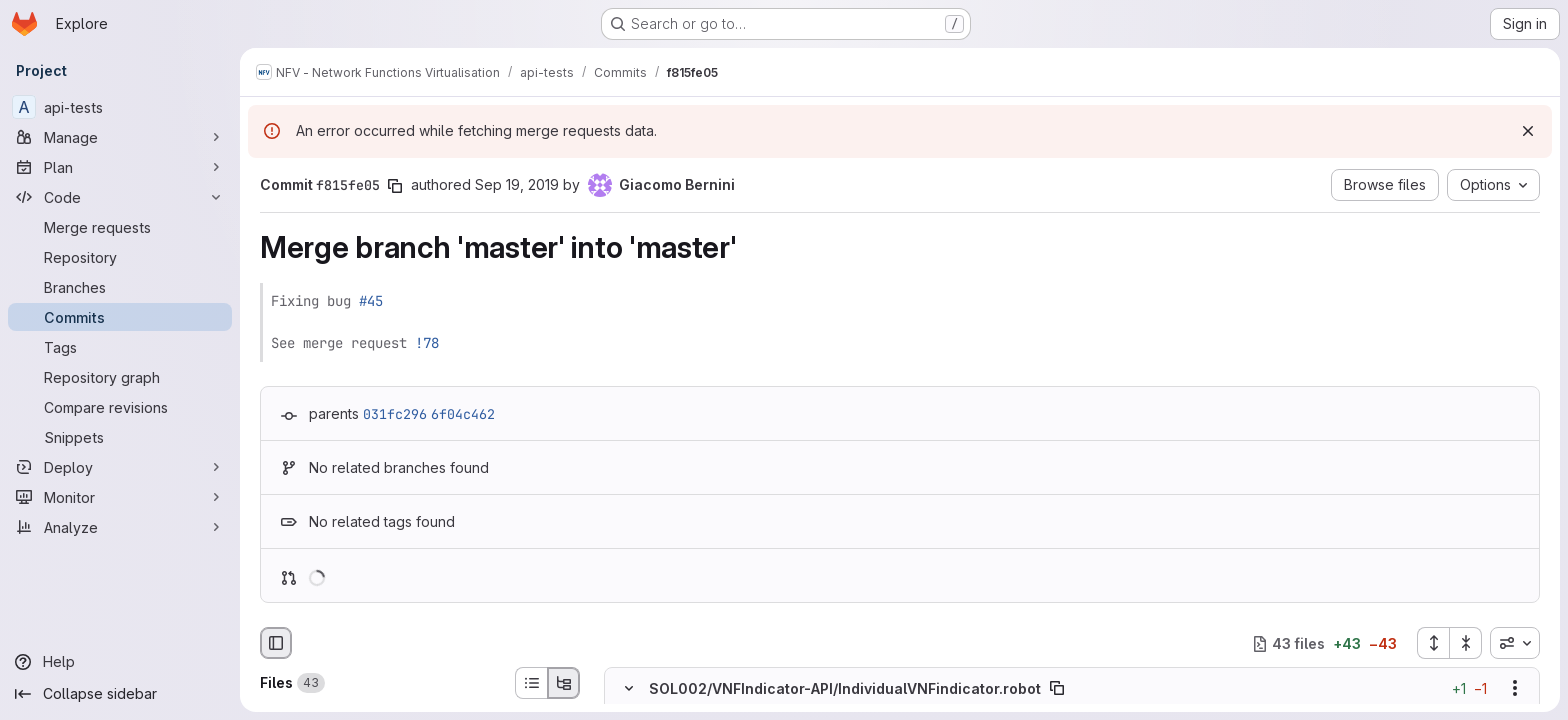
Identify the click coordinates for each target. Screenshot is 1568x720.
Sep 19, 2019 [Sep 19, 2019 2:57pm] (517, 184)
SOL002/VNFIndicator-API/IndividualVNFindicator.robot (845, 688)
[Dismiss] (1528, 131)
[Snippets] (120, 437)
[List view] (531, 683)
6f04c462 (463, 414)
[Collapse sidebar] (120, 694)
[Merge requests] (120, 227)
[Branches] (120, 287)
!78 (427, 343)
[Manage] (120, 137)
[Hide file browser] (276, 643)
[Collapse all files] (1466, 643)
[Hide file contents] (629, 689)
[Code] (120, 197)
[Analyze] (120, 527)
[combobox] (1515, 643)
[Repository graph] (120, 377)
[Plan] (120, 167)
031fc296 (395, 414)
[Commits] (120, 317)
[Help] (120, 662)
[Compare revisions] (120, 407)
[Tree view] (564, 683)
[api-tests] (120, 107)
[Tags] (120, 347)
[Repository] (120, 257)
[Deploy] (120, 467)
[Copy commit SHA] (395, 186)
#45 (371, 301)
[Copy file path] (1057, 689)
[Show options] (1515, 689)
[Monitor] (120, 497)
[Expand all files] (1433, 643)
